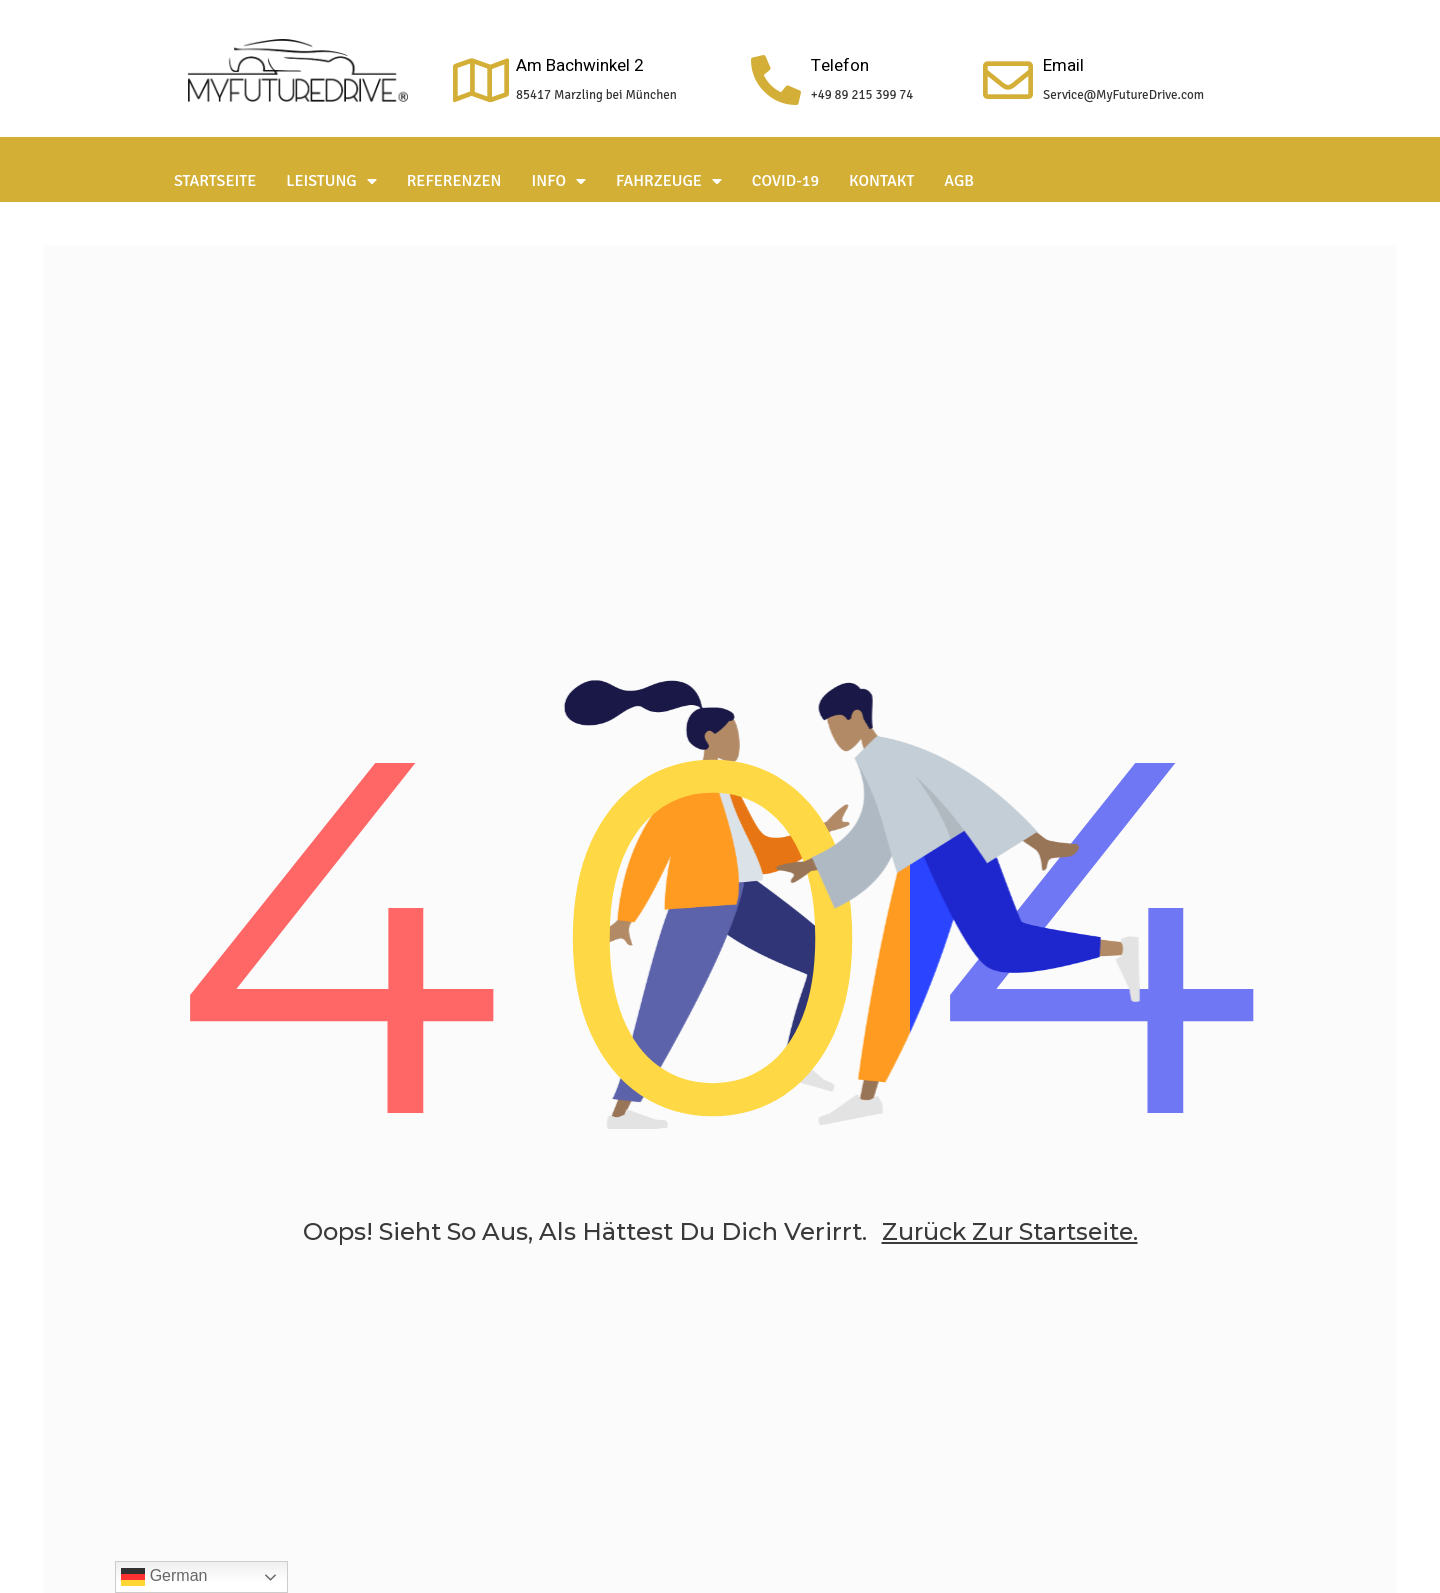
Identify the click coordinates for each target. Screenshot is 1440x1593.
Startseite (215, 181)
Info (559, 181)
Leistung (331, 181)
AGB (959, 181)
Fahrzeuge (669, 181)
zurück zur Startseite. (1009, 1238)
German (164, 1577)
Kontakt (881, 181)
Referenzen (454, 181)
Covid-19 (785, 181)
